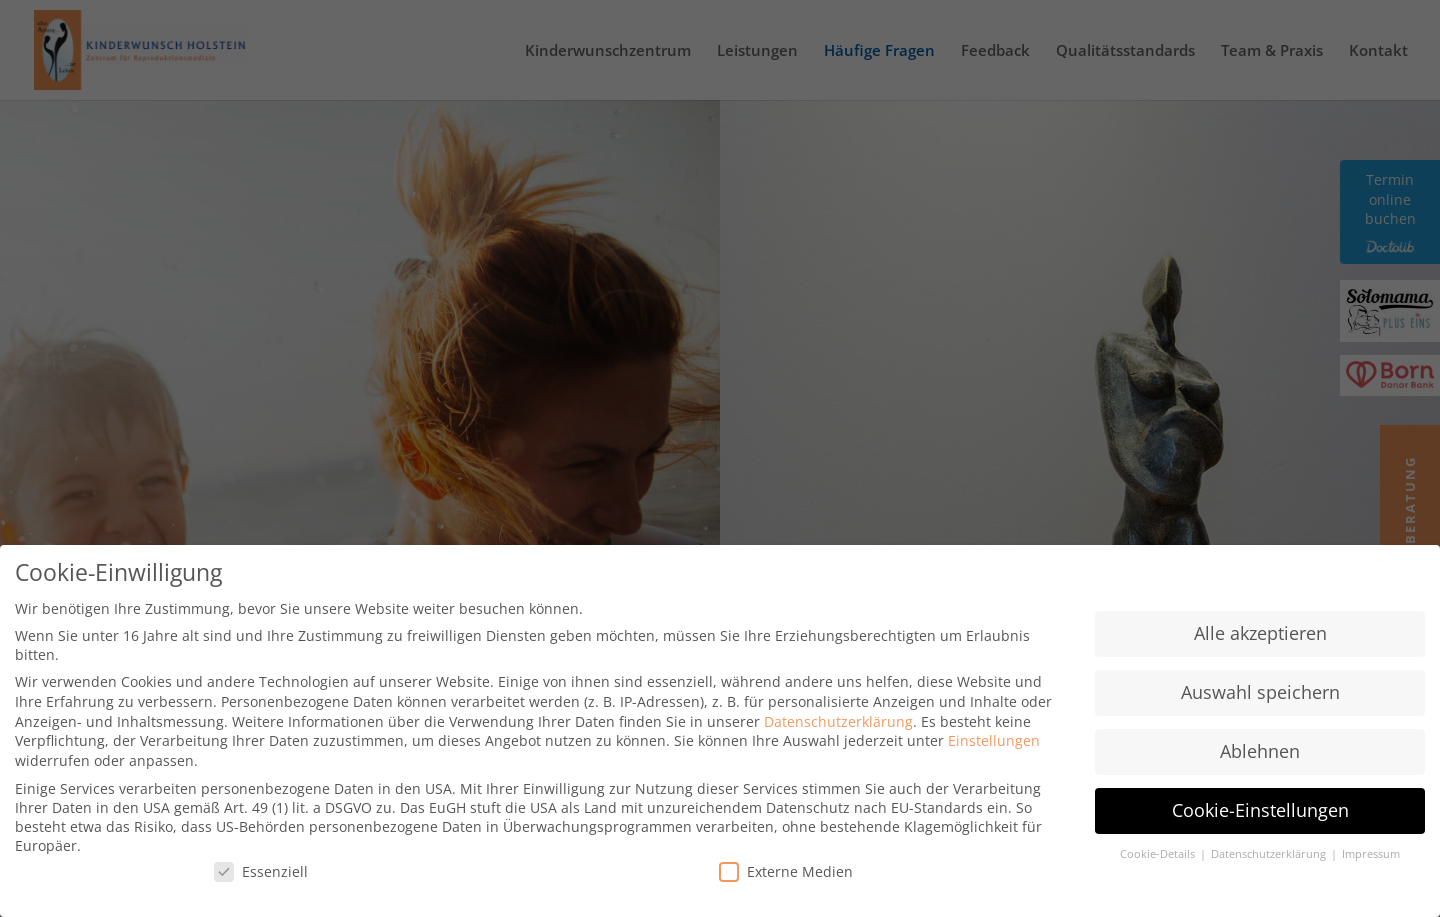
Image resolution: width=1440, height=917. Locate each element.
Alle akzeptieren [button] (1260, 634)
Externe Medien (786, 872)
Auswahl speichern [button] (1260, 693)
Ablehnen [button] (1260, 752)
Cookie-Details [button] (1159, 855)
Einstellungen (994, 741)
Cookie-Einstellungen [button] (1260, 811)
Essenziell (261, 872)
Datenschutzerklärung (838, 722)
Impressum (1371, 855)
